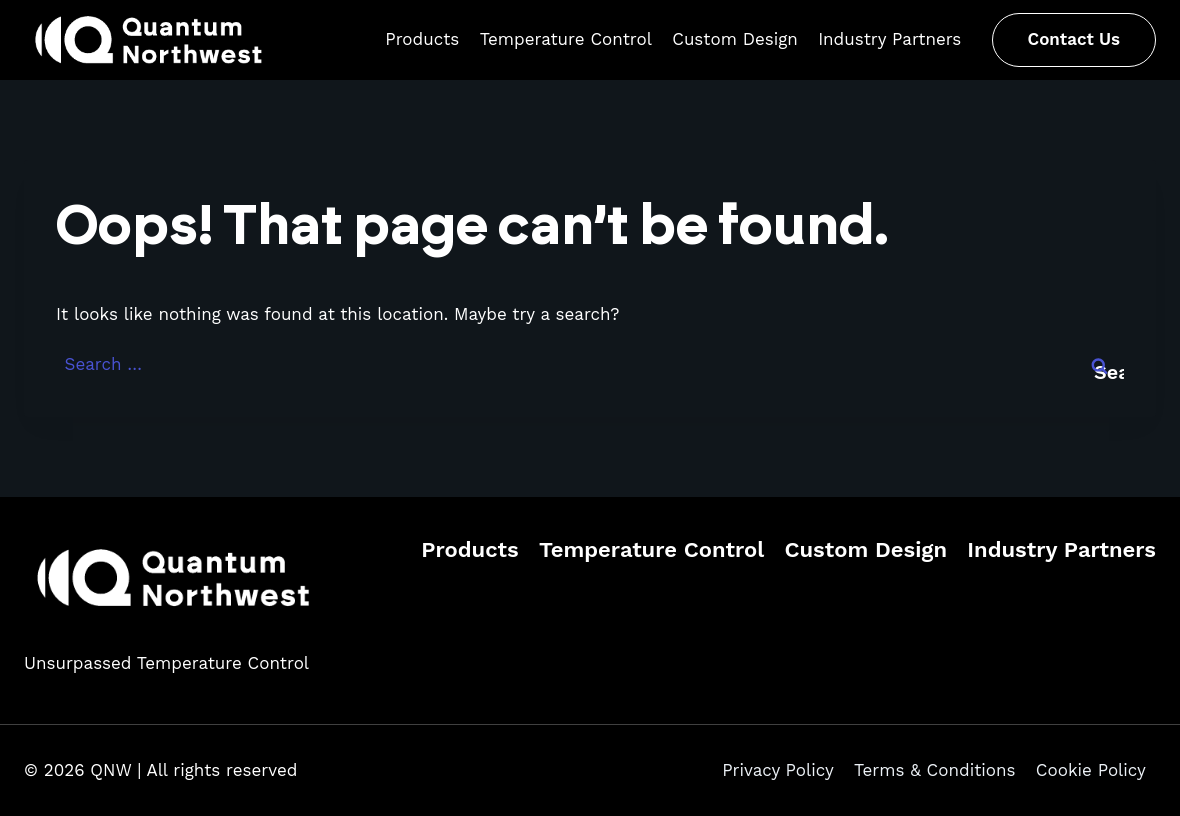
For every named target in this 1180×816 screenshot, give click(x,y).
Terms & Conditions (934, 770)
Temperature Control (566, 39)
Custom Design (735, 39)
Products (422, 39)
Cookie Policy (1091, 770)
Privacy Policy (778, 770)
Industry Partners (889, 39)
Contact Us (1074, 39)
